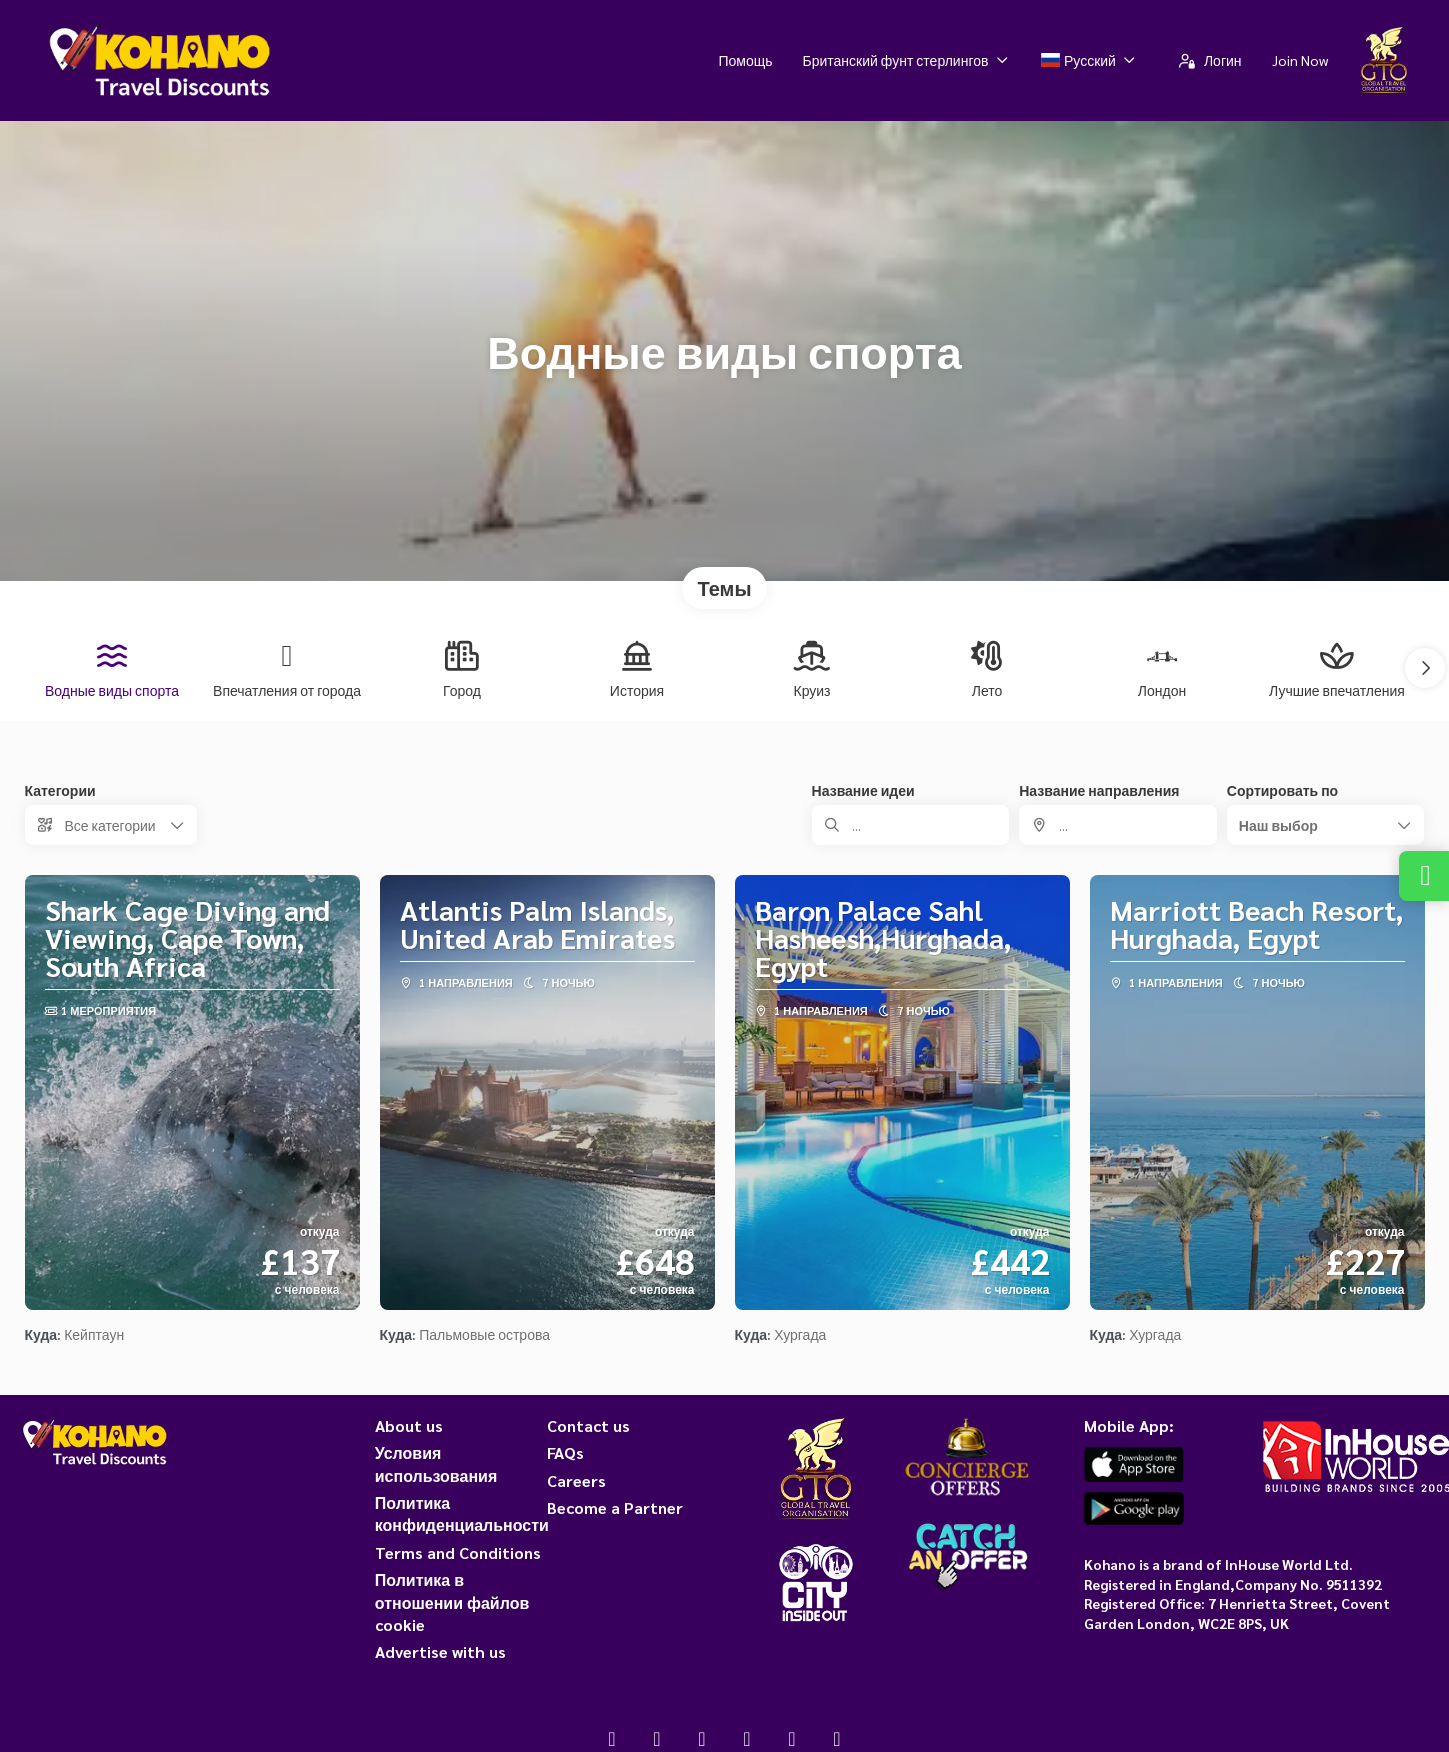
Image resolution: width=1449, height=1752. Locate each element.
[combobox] (1118, 825)
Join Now (1300, 60)
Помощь (745, 60)
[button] (1425, 668)
